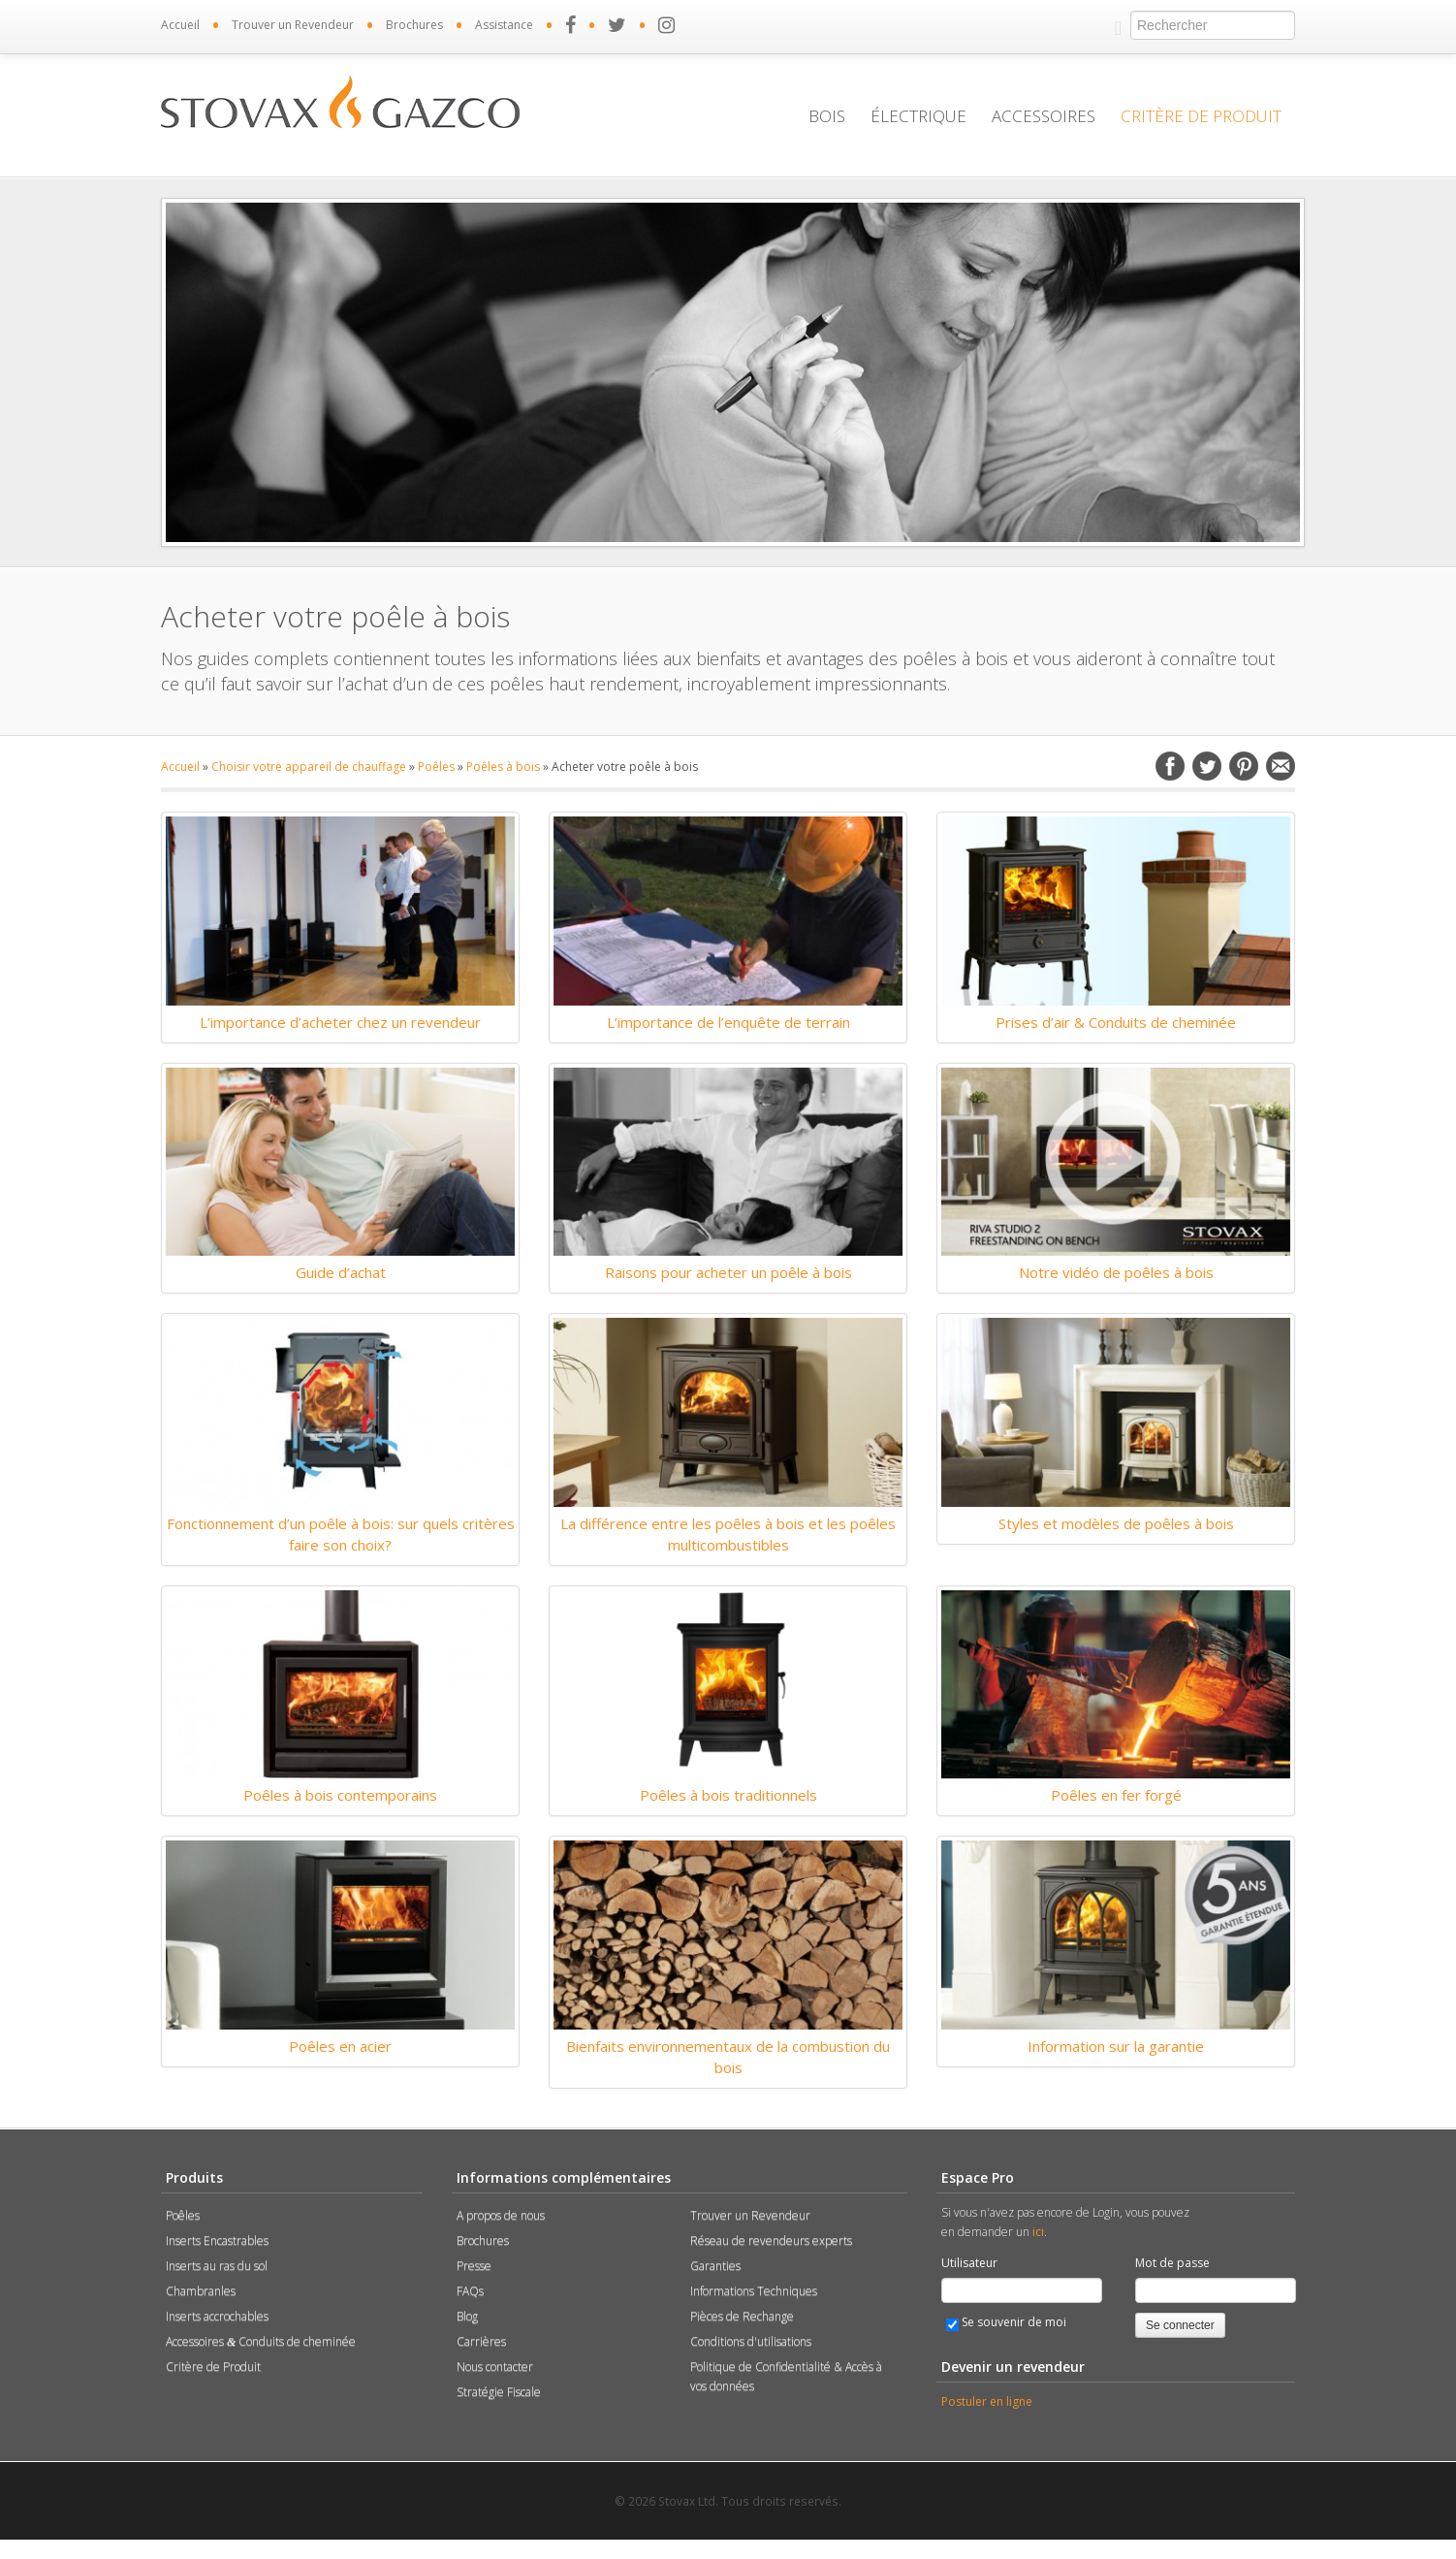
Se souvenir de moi (1006, 2322)
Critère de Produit (1201, 116)
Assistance (504, 24)
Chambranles (201, 2291)
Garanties (715, 2265)
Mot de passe (1172, 2263)
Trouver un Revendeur (293, 24)
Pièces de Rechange (742, 2316)
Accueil (180, 24)
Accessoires (1043, 116)
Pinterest (1243, 766)
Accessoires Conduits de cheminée (261, 2341)
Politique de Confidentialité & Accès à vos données (786, 2376)
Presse (474, 2265)
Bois (826, 116)
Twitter (1206, 766)
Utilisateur (969, 2263)
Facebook (1170, 766)
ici (1038, 2231)
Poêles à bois (503, 766)
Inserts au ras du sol (217, 2265)
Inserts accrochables (217, 2316)
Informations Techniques (753, 2291)
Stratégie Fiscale (499, 2391)
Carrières (481, 2341)
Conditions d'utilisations (750, 2341)
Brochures (414, 24)
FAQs (470, 2291)
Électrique (918, 116)
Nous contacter (495, 2366)
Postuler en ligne (986, 2401)
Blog (467, 2316)
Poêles (436, 766)
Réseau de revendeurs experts (771, 2240)
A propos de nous (501, 2215)
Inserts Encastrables (217, 2240)
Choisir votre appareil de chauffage (308, 766)
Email (1280, 766)
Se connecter (1180, 2325)
